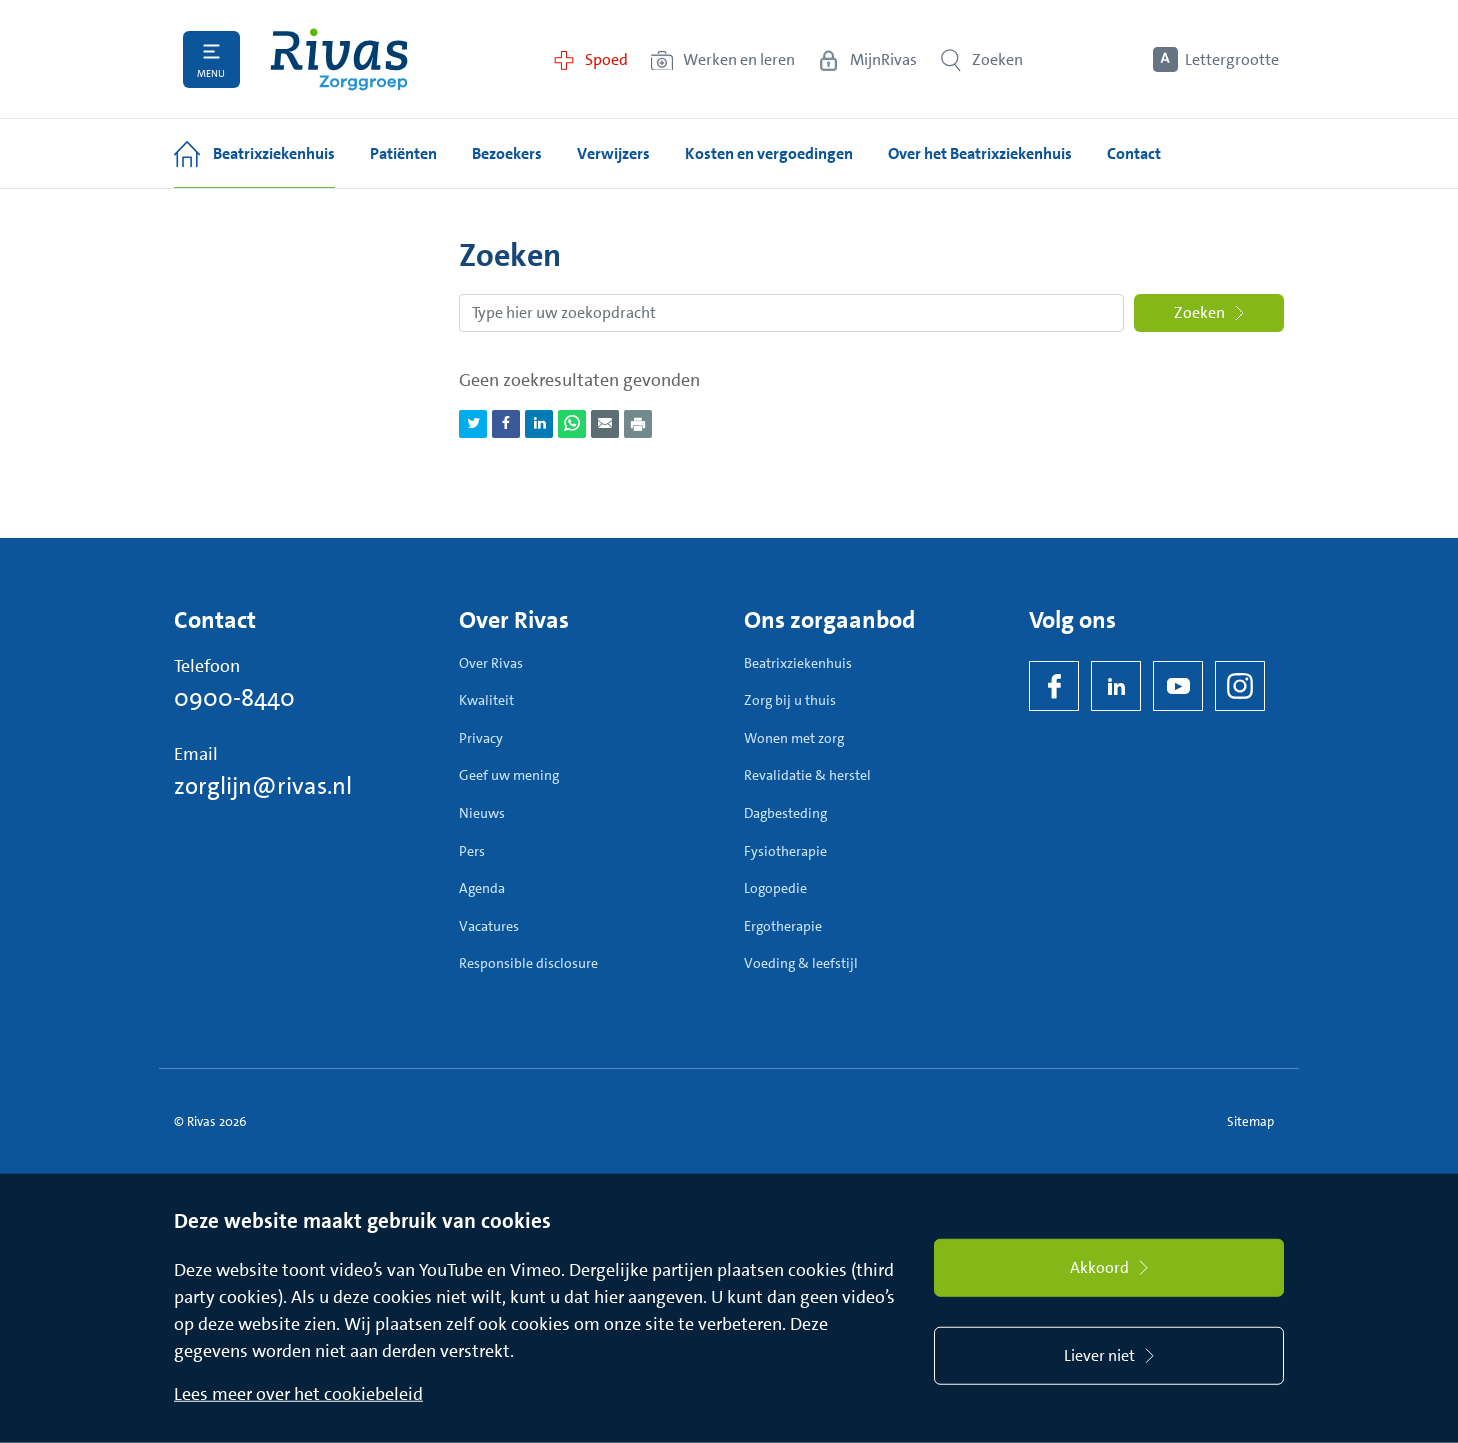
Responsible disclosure (528, 963)
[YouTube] (1178, 686)
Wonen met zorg (794, 738)
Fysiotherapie (785, 851)
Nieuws (482, 813)
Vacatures (489, 926)
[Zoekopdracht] (791, 313)
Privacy (481, 738)
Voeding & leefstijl (801, 963)
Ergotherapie (783, 926)
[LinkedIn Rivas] (1116, 686)
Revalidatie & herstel (807, 775)
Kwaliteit (486, 700)
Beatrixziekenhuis (798, 663)
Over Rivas (491, 663)
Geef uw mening (509, 775)
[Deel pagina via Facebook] (506, 424)
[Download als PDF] (638, 424)
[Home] (339, 59)
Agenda (482, 888)
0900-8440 (234, 698)
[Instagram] (1240, 686)
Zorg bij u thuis (790, 700)
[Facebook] (1054, 686)
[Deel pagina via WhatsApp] (572, 424)
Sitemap (1250, 1121)
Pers (472, 851)
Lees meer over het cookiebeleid (298, 1394)
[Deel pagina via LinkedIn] (539, 424)
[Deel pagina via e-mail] (605, 424)
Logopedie (775, 888)
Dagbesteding (785, 813)
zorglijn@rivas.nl (263, 786)
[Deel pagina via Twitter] (473, 424)
